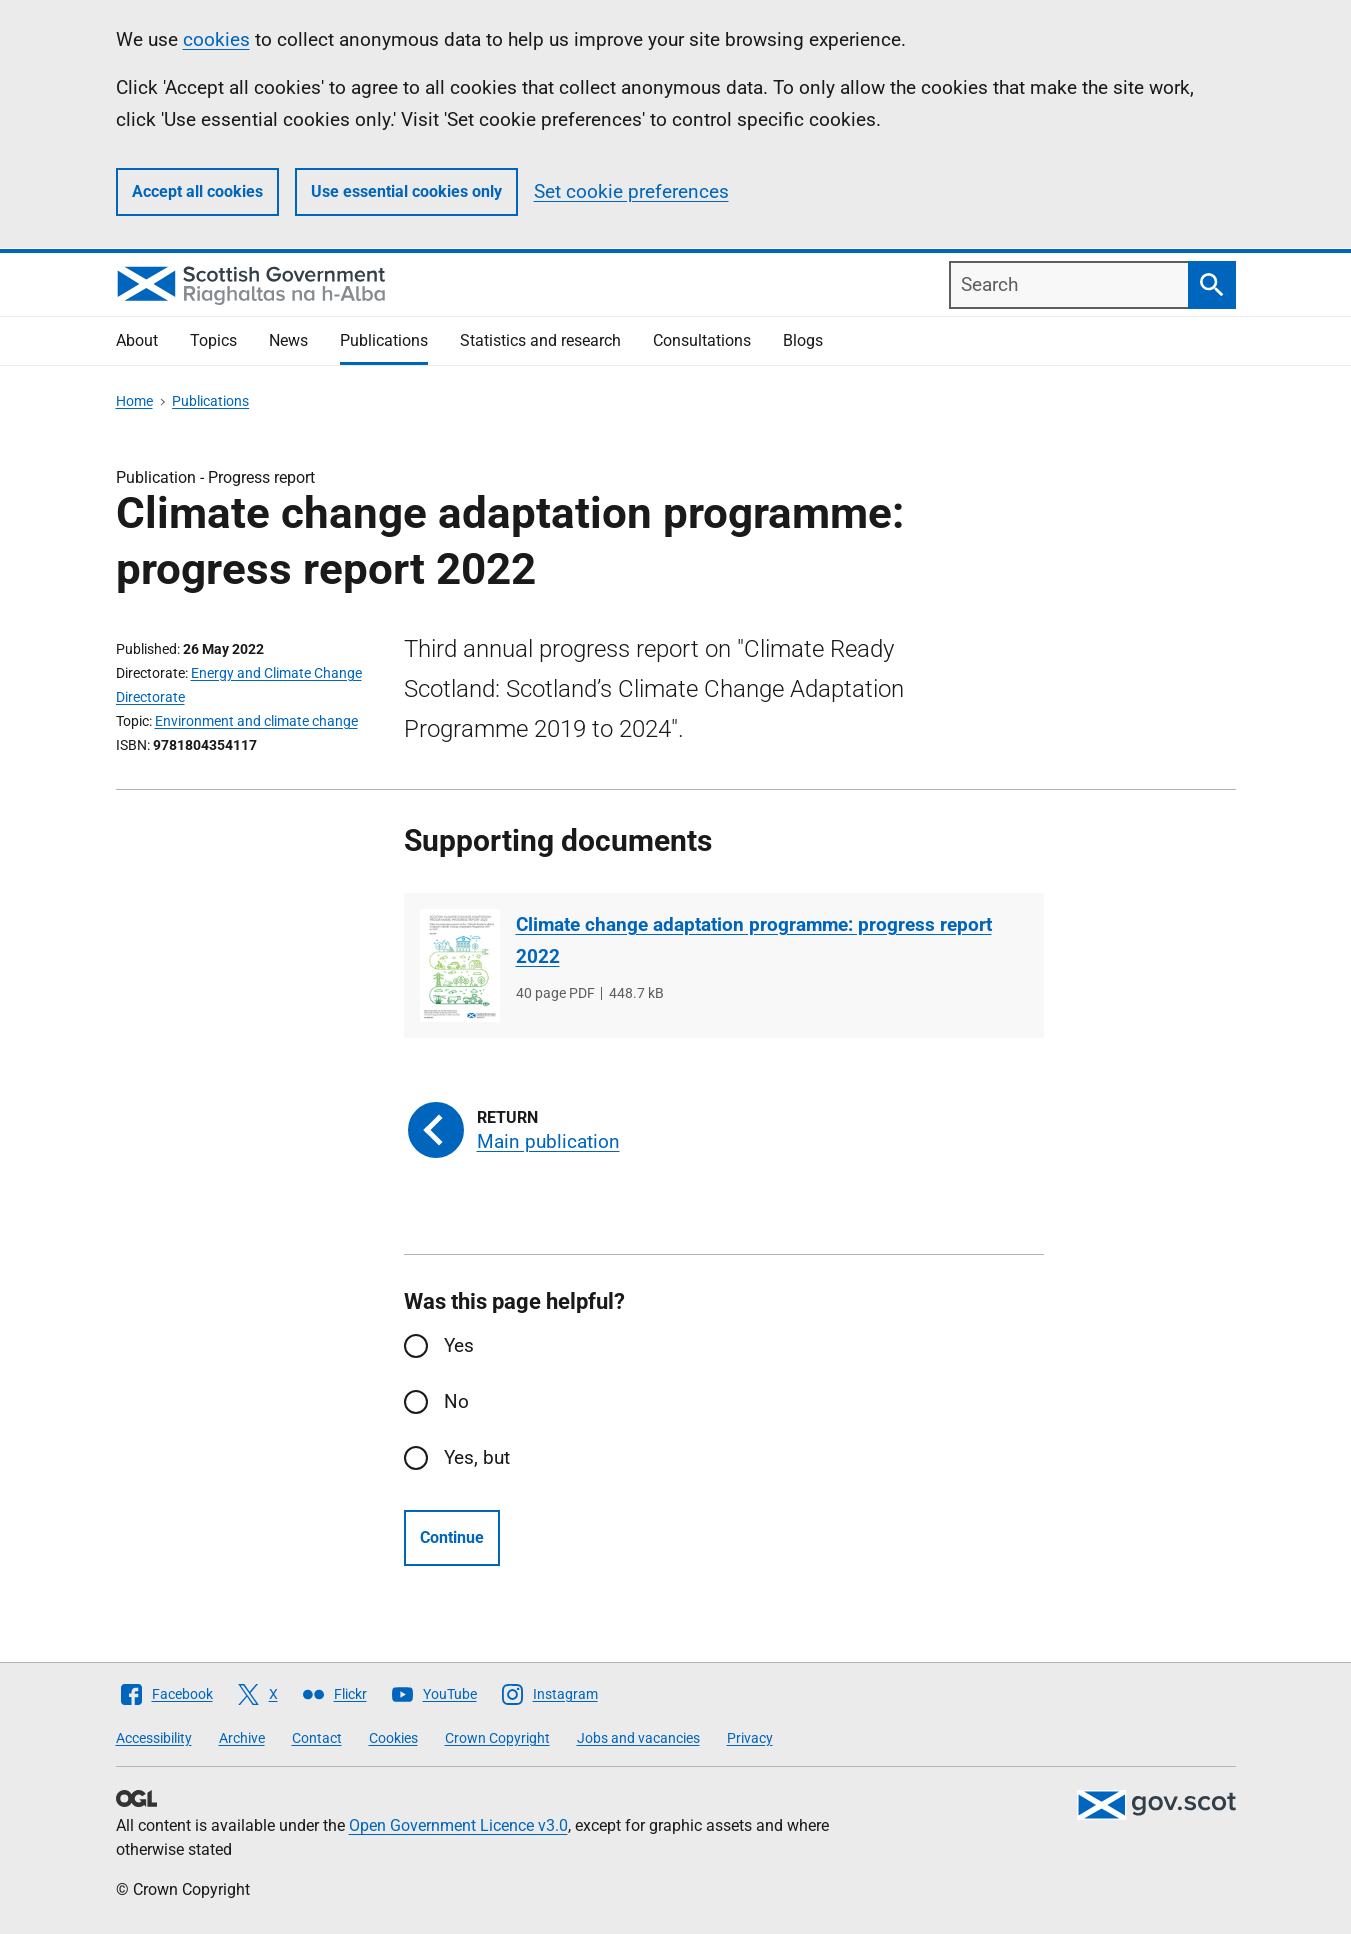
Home (134, 401)
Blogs (803, 340)
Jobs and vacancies (638, 1738)
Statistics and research (540, 340)
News (288, 340)
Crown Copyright (497, 1738)
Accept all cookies (197, 191)
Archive (242, 1738)
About (137, 340)
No (456, 1401)
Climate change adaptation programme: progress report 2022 (754, 940)
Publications (384, 340)
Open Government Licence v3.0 (458, 1825)
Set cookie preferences (631, 191)
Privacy (750, 1738)
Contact (317, 1738)
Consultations (702, 340)
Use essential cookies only (406, 191)
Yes (459, 1345)
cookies (216, 39)
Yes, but (477, 1457)
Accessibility (154, 1738)
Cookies (393, 1738)
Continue (452, 1537)
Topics (213, 340)
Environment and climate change (256, 721)
